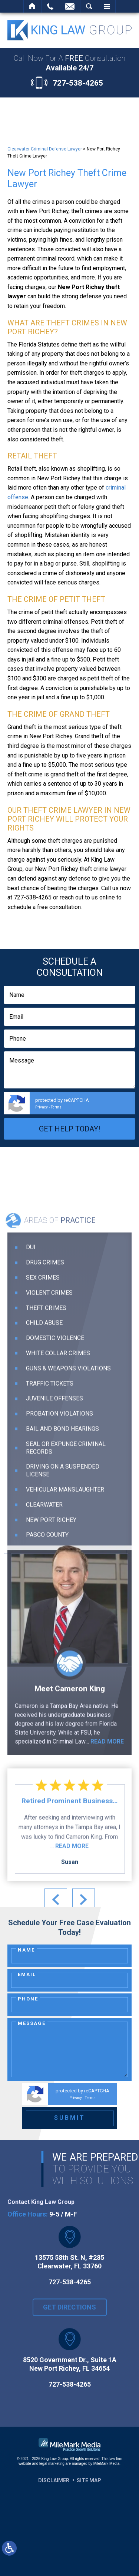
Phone (28, 1999)
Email (27, 1974)
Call (50, 6)
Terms (56, 1107)
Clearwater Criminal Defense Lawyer (44, 149)
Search (89, 6)
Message (32, 2023)
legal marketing (51, 2463)
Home (32, 6)
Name (26, 1950)
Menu (106, 6)
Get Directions (69, 2316)
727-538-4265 (78, 83)
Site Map (89, 2480)
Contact (69, 6)
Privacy (41, 1107)
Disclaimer (53, 2480)
